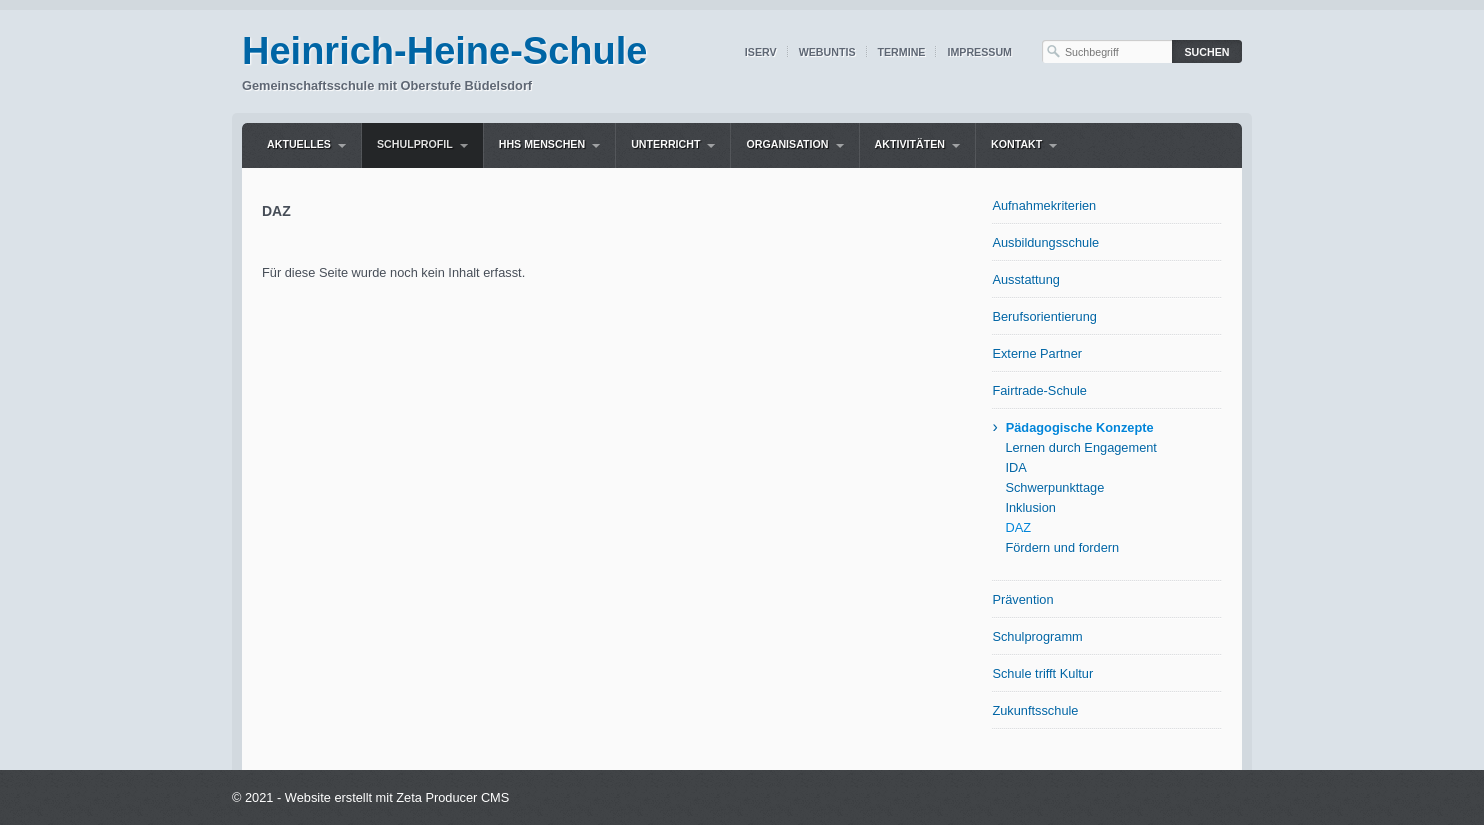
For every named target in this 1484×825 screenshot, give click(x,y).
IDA (1015, 467)
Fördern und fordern (1062, 547)
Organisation (787, 144)
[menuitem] (306, 145)
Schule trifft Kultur (1042, 673)
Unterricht (665, 144)
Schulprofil (415, 144)
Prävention (1022, 599)
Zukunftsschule (1035, 710)
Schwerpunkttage (1054, 487)
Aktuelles (299, 144)
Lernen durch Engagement (1081, 447)
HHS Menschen (542, 144)
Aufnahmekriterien (1044, 205)
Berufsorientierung (1044, 316)
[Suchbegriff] (1107, 51)
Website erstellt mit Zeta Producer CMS (397, 797)
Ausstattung (1026, 279)
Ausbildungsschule (1045, 242)
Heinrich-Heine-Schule (444, 51)
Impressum (979, 52)
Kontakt (1016, 144)
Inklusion (1030, 507)
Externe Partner (1037, 353)
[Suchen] (1207, 51)
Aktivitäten (910, 144)
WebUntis (827, 52)
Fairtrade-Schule (1039, 390)
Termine (902, 52)
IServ (761, 52)
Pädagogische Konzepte (1080, 427)
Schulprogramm (1037, 636)
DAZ (1018, 527)
